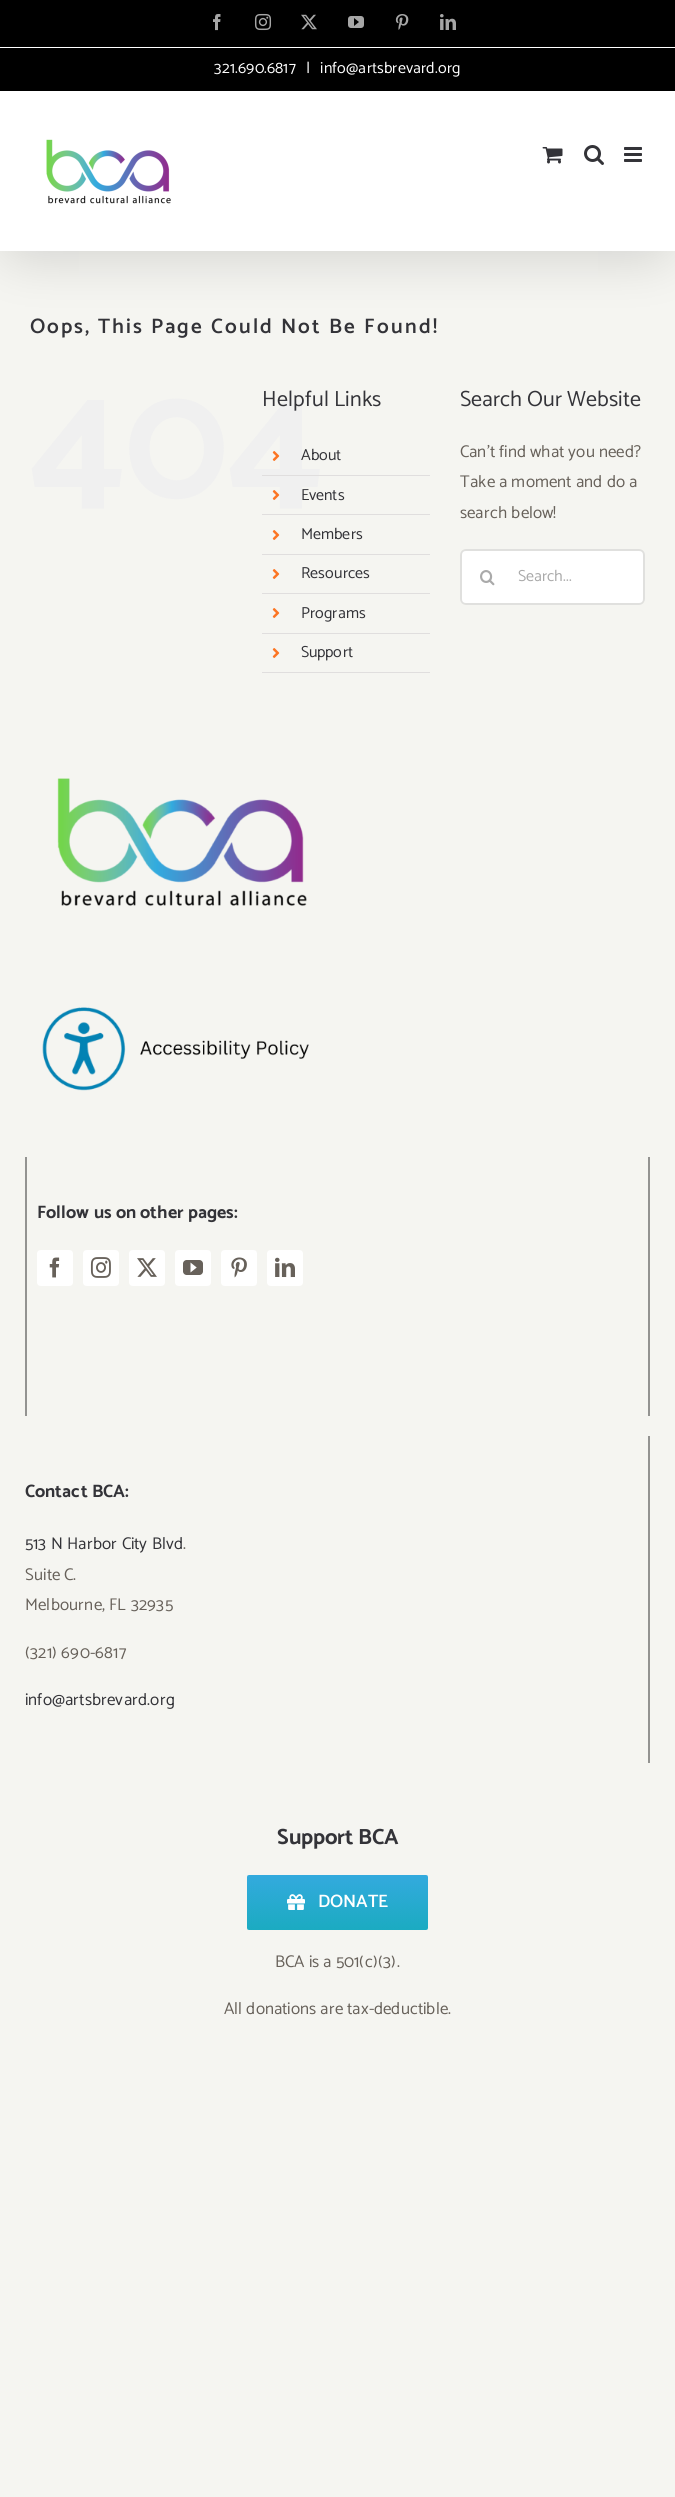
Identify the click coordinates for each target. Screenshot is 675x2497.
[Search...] (552, 577)
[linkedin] (285, 1268)
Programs (334, 613)
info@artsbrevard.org (388, 68)
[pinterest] (239, 1268)
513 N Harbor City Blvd (104, 1544)
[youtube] (193, 1268)
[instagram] (101, 1268)
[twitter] (147, 1268)
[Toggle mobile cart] (553, 154)
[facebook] (55, 1268)
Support (327, 652)
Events (323, 495)
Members (332, 534)
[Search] (488, 577)
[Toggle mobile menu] (634, 154)
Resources (336, 573)
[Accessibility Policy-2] (175, 967)
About (321, 455)
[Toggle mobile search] (594, 154)
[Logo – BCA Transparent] (175, 751)
